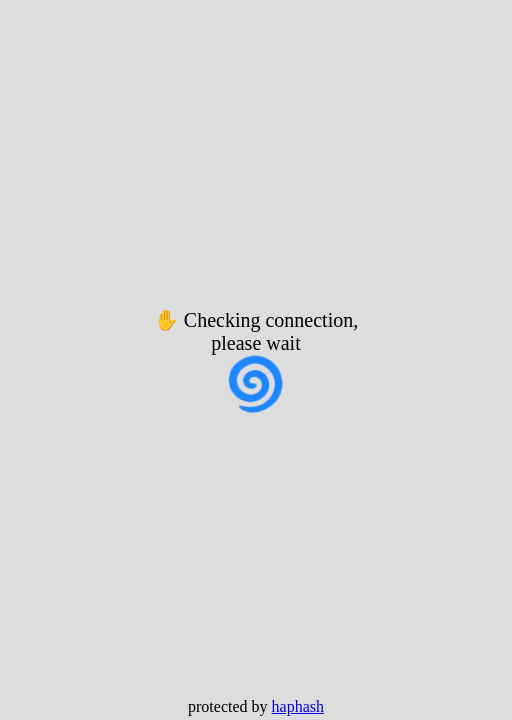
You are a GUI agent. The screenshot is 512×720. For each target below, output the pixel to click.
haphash (298, 706)
